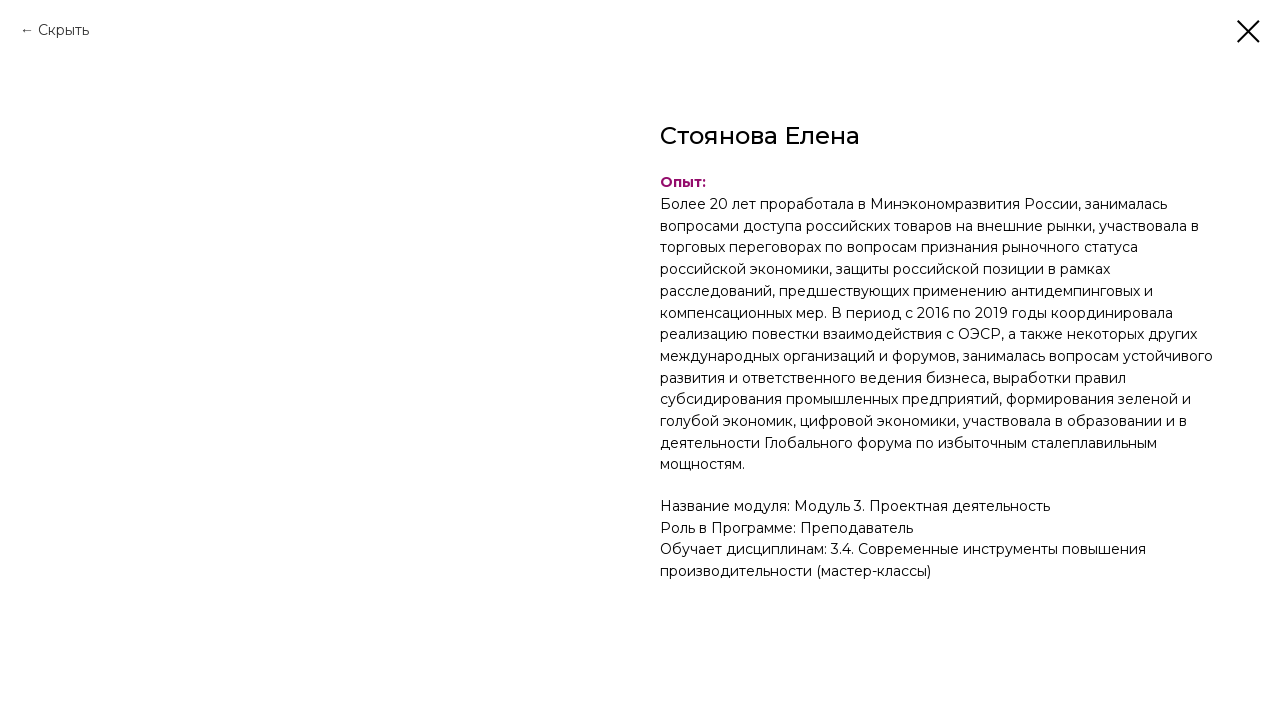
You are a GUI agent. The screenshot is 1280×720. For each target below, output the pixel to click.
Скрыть (63, 30)
